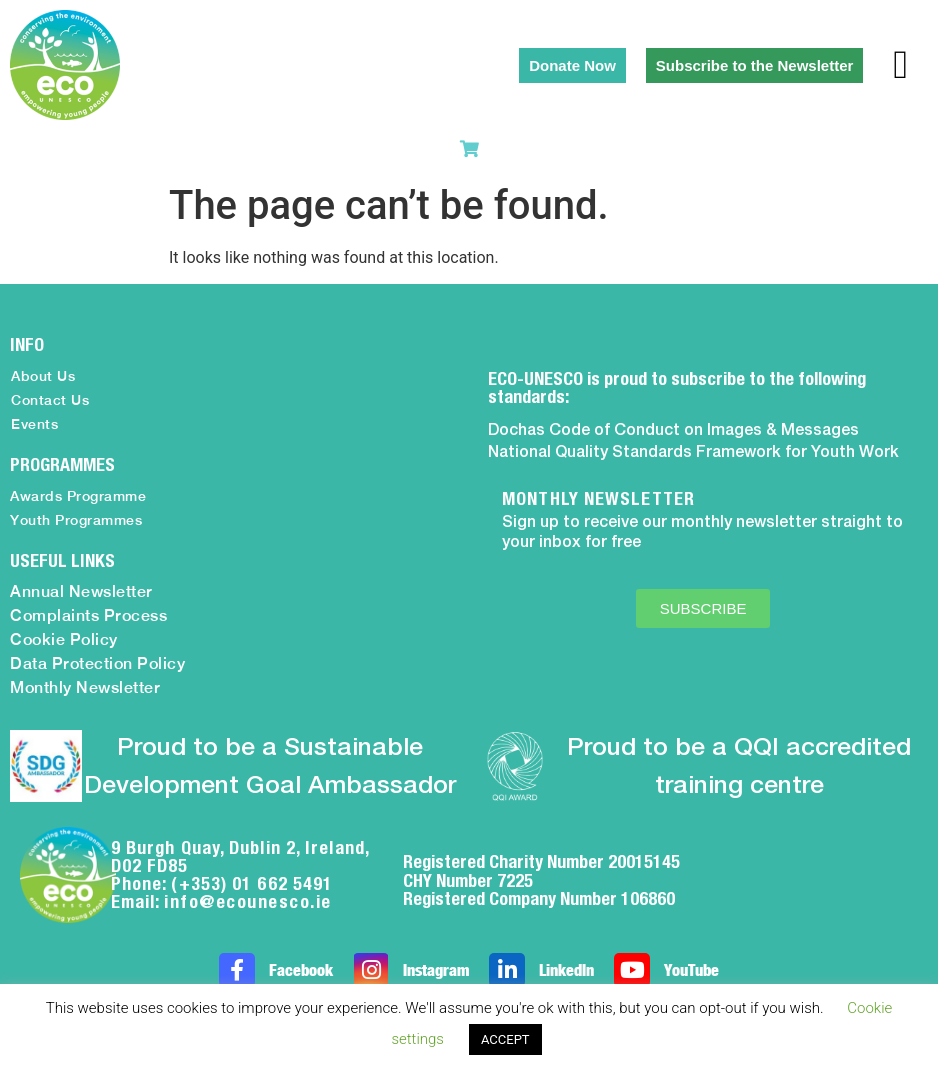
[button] (900, 65)
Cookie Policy (64, 639)
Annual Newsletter (81, 591)
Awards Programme (78, 496)
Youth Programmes (76, 520)
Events (34, 424)
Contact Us (50, 400)
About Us (43, 376)
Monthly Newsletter (85, 687)
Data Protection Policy (97, 663)
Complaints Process (88, 615)
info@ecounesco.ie (248, 901)
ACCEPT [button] (505, 1039)
